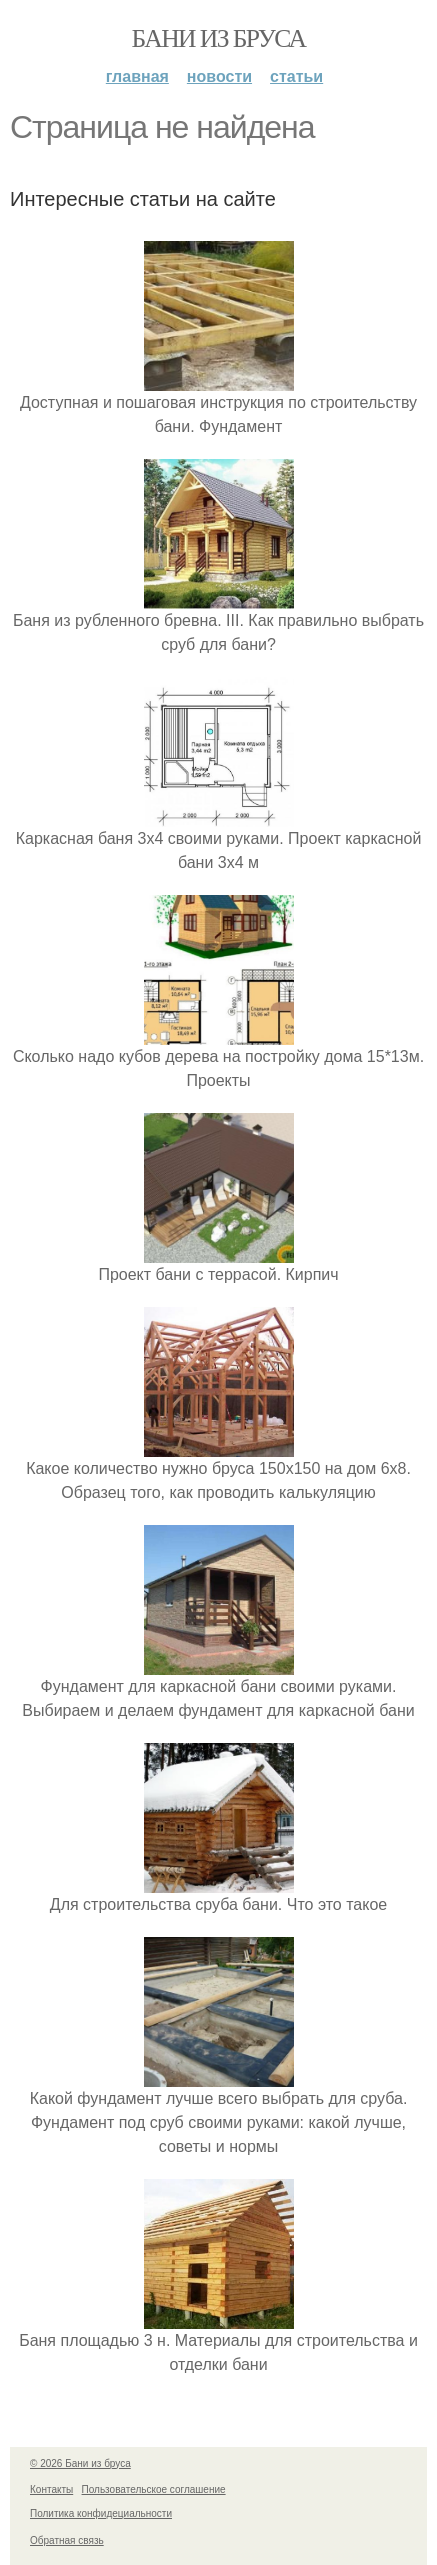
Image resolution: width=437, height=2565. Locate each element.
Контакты (51, 2489)
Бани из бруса (219, 38)
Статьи (296, 76)
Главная (137, 76)
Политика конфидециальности (101, 2513)
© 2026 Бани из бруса (80, 2463)
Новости (219, 76)
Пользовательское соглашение (154, 2489)
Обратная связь (67, 2540)
